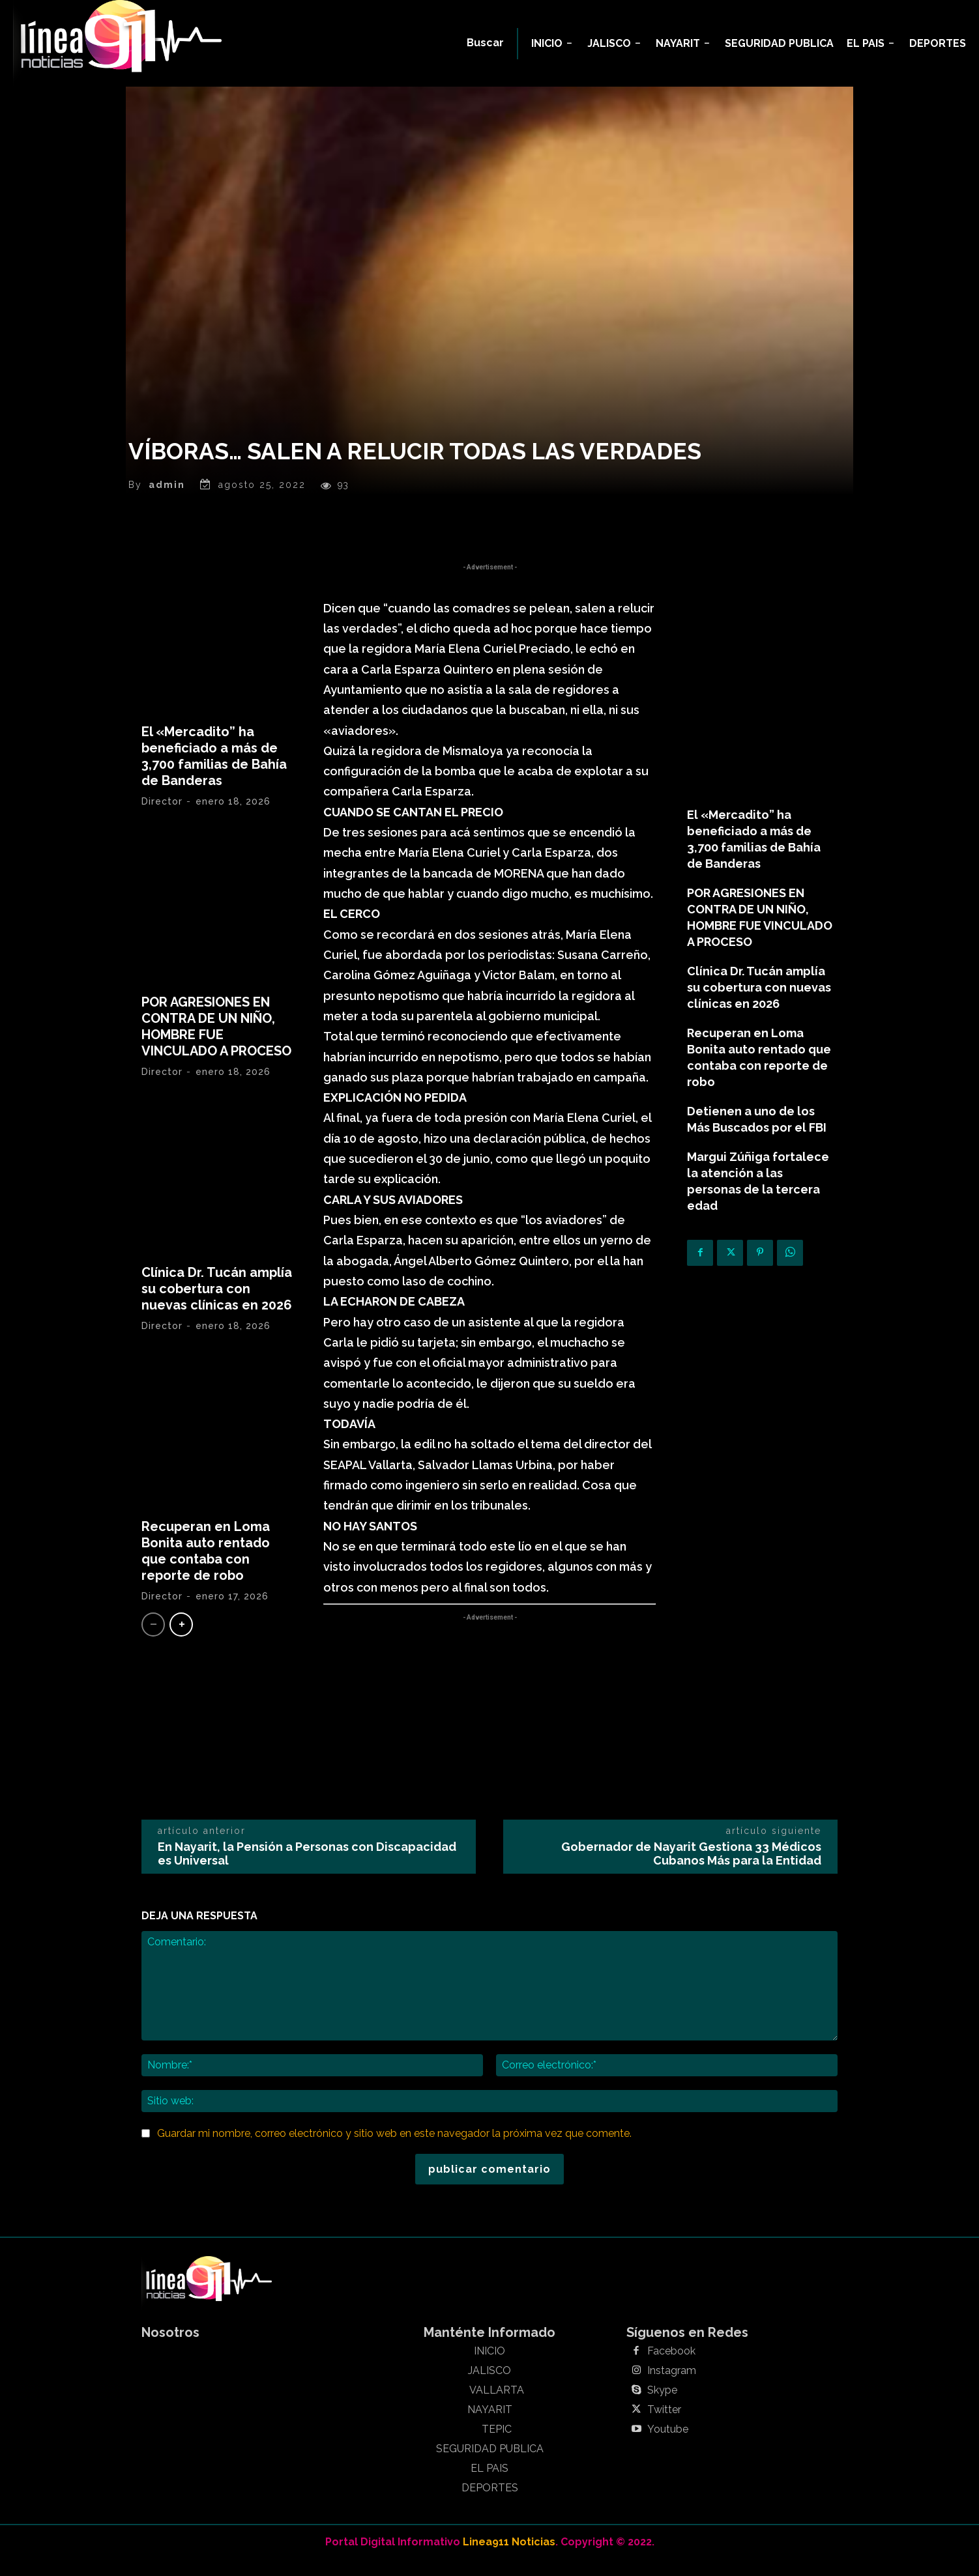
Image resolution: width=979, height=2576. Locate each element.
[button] (485, 43)
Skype (662, 2405)
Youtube (667, 2444)
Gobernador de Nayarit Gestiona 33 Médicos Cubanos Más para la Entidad (691, 1869)
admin (167, 500)
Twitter (664, 2425)
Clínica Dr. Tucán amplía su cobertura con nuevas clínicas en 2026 (216, 1304)
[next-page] (181, 1639)
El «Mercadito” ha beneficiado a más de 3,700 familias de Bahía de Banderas (214, 771)
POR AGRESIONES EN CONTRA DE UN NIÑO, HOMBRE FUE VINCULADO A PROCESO (216, 1041)
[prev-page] (153, 1639)
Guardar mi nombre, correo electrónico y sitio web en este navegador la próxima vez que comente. (394, 2148)
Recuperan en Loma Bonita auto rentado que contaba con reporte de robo (205, 1566)
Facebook (671, 2366)
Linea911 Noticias (509, 2557)
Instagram (671, 2386)
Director (162, 816)
